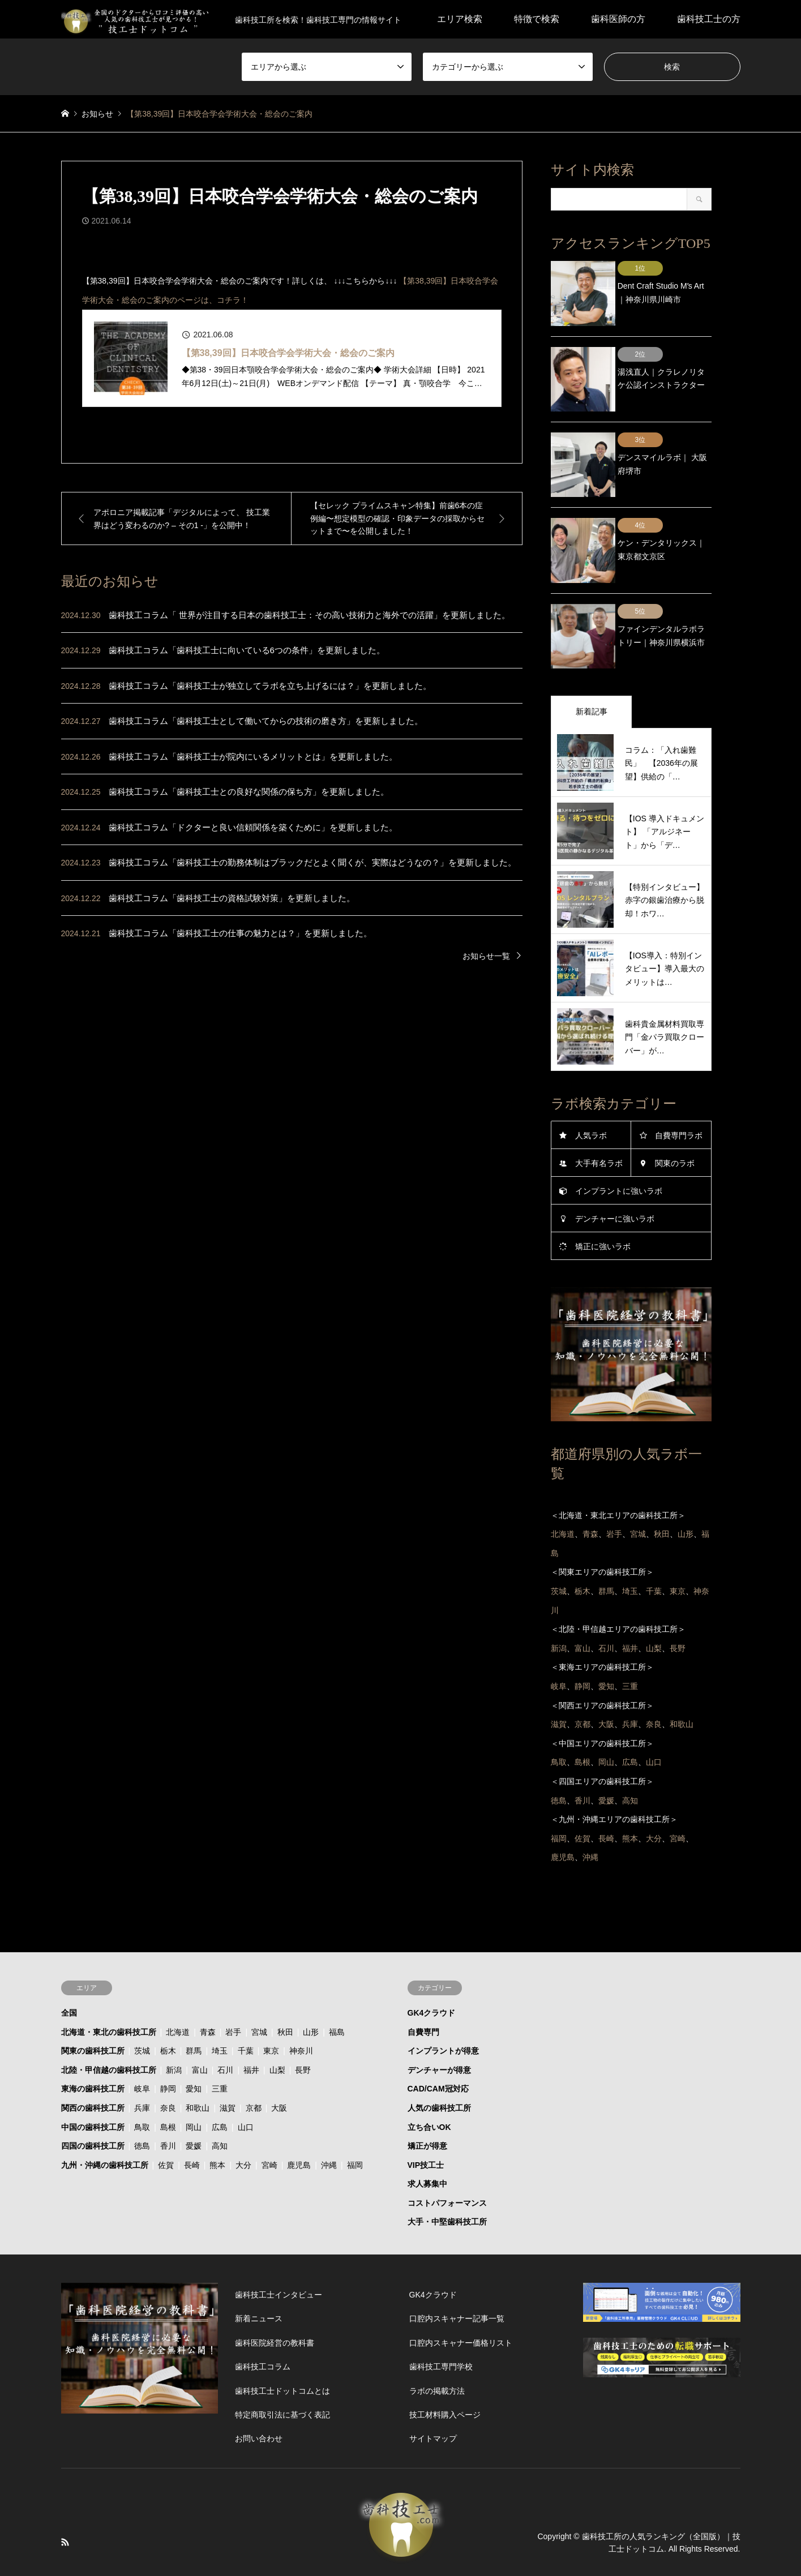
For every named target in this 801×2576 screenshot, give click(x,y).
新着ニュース (258, 2277)
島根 (168, 2085)
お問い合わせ (258, 2397)
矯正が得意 (427, 2105)
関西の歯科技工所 (93, 2067)
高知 (220, 2105)
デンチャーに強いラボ (614, 1177)
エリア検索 (459, 19)
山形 (311, 1990)
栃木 (168, 2009)
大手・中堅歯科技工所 (447, 2180)
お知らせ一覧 (486, 956)
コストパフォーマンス (447, 2162)
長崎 (192, 2124)
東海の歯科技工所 (93, 2047)
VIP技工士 (426, 2124)
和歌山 (197, 2067)
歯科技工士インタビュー (278, 2253)
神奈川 (301, 2009)
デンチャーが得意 (439, 2029)
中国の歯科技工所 (93, 2085)
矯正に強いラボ (603, 1205)
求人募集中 (427, 2143)
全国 (69, 1972)
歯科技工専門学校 (441, 2325)
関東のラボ (675, 1122)
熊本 (217, 2124)
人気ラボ (591, 1094)
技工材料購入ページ (445, 2373)
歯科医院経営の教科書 (274, 2302)
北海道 (178, 1990)
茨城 (142, 2009)
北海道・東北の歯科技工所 (108, 1990)
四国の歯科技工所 (93, 2105)
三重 (220, 2047)
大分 (243, 2124)
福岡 (355, 2124)
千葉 (246, 2009)
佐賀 (166, 2124)
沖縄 (329, 2124)
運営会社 (497, 2543)
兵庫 (142, 2067)
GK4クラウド (432, 1972)
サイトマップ (433, 2397)
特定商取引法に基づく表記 (282, 2373)
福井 (251, 2029)
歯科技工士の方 (708, 19)
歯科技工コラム (262, 2325)
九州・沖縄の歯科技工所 (104, 2124)
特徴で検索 (536, 19)
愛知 (194, 2047)
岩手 (233, 1990)
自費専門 (423, 1990)
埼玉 (220, 2009)
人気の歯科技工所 (439, 2067)
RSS (65, 2501)
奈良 (168, 2067)
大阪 (279, 2067)
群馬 (194, 2009)
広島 (220, 2085)
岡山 (194, 2085)
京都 (254, 2067)
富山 (200, 2029)
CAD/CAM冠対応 (438, 2047)
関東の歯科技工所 (93, 2009)
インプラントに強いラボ (618, 1150)
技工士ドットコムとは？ (424, 2543)
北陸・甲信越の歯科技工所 (108, 2029)
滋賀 (227, 2067)
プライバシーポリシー (327, 2543)
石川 (225, 2029)
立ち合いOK (429, 2085)
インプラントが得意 (443, 2009)
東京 (271, 2009)
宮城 (259, 1990)
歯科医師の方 (618, 19)
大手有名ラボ (599, 1122)
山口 (246, 2085)
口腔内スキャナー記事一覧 (456, 2277)
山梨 (277, 2029)
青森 (208, 1990)
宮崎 (269, 2124)
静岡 (168, 2047)
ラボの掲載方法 (437, 2350)
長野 (303, 2029)
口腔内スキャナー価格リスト (460, 2302)
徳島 (142, 2105)
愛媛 (194, 2105)
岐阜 (142, 2047)
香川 (168, 2105)
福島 (337, 1990)
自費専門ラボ (679, 1094)
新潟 (174, 2029)
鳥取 (142, 2085)
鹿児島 (299, 2124)
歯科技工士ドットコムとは (282, 2350)
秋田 (285, 1990)
